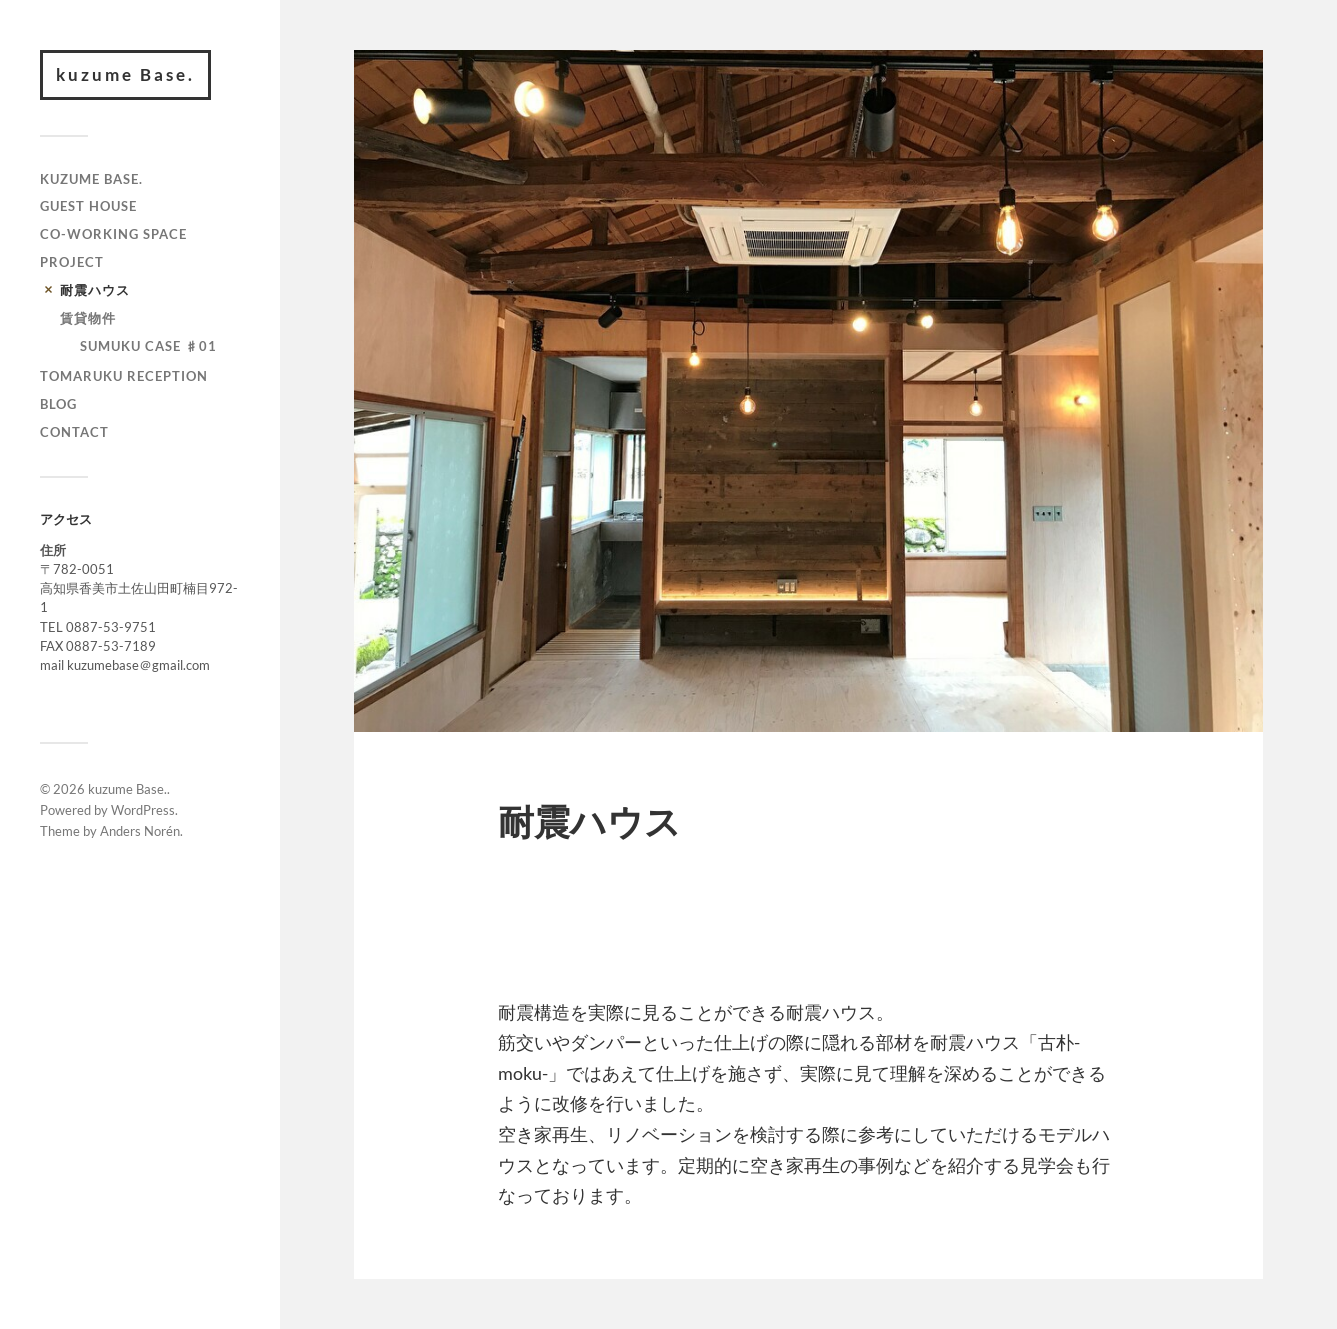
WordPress (143, 810)
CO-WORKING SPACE (113, 234)
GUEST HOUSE (88, 206)
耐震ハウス (95, 290)
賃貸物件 (88, 318)
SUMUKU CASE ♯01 (148, 346)
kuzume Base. (125, 74)
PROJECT (72, 262)
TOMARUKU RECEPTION (124, 376)
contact (74, 432)
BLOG (58, 404)
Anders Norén (140, 831)
